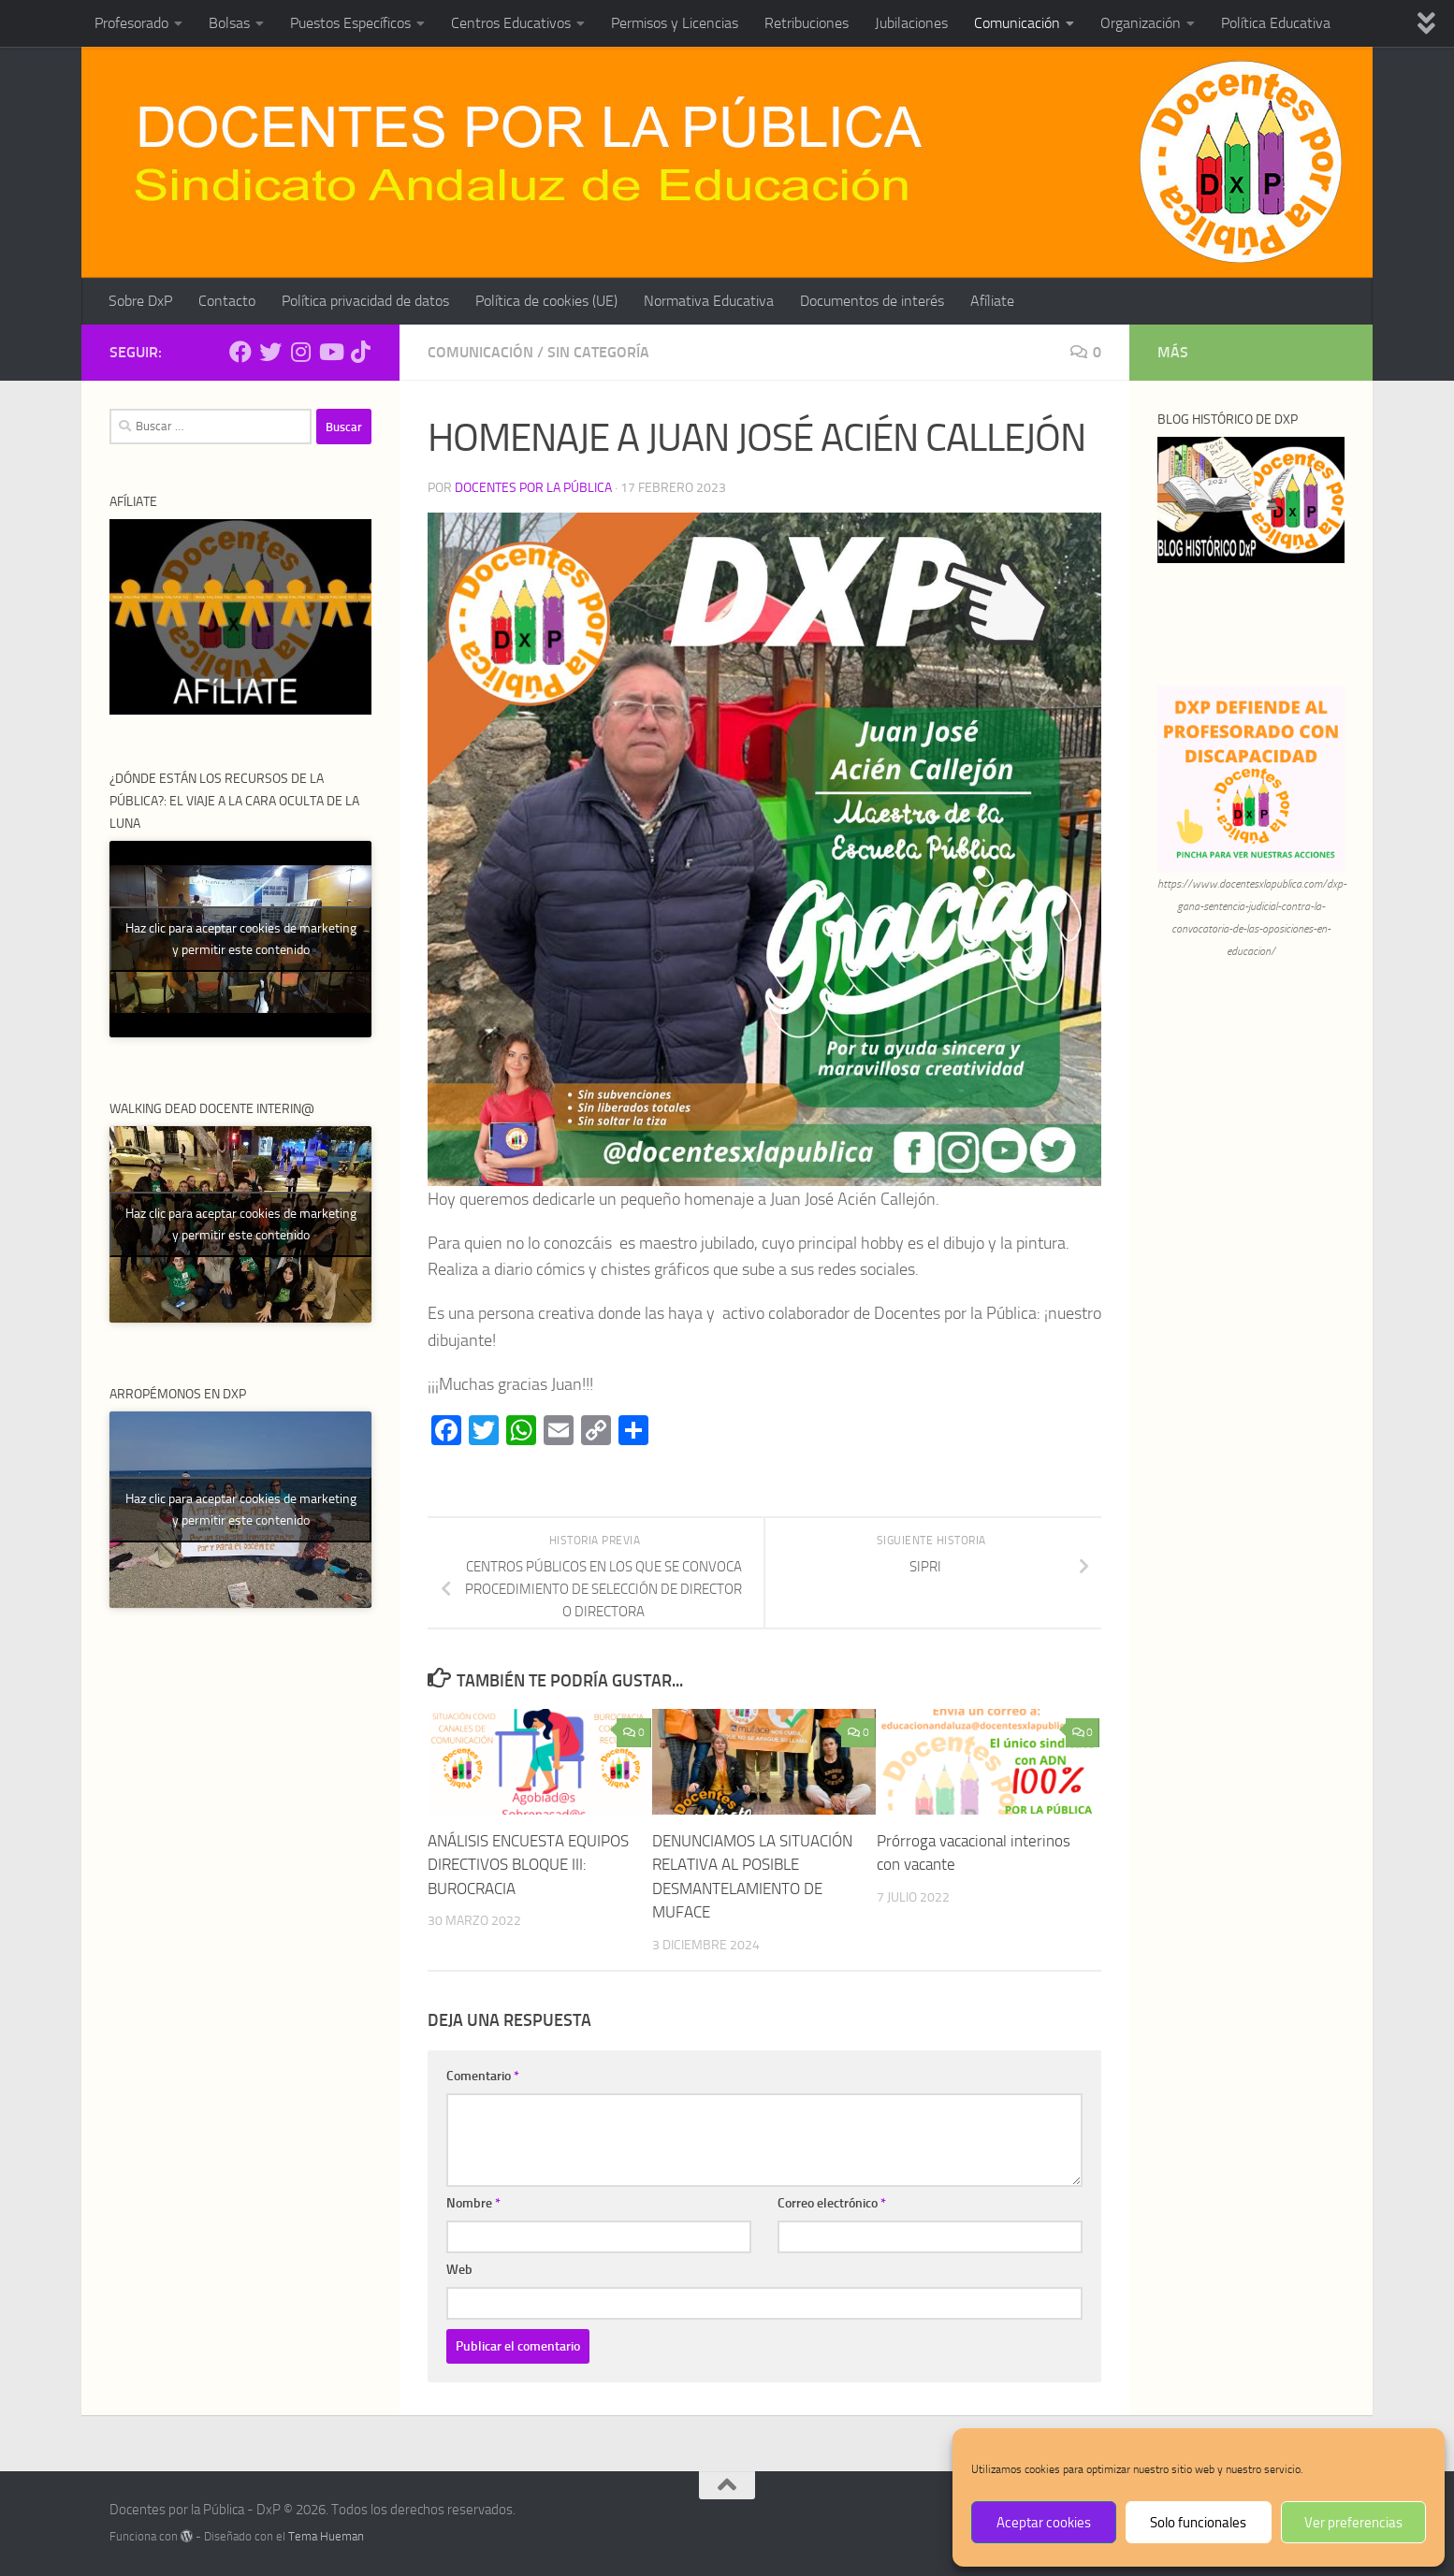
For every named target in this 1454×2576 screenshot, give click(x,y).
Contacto (226, 301)
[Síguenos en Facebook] (240, 351)
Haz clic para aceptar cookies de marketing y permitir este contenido (240, 939)
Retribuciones (806, 23)
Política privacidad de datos (365, 301)
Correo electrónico (832, 2203)
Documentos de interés (872, 301)
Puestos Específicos (350, 23)
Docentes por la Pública (533, 488)
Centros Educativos (511, 23)
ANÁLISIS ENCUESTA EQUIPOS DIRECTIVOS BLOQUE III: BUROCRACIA (528, 1864)
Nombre (473, 2203)
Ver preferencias (1353, 2522)
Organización (1140, 23)
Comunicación (1017, 23)
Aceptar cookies (1043, 2522)
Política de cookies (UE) (546, 301)
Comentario (482, 2076)
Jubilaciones (911, 23)
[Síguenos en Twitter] (270, 351)
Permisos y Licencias (674, 23)
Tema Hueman (326, 2536)
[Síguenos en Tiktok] (360, 351)
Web (459, 2270)
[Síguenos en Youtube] (330, 351)
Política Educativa (1275, 23)
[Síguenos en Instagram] (300, 351)
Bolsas (229, 23)
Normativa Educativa (709, 301)
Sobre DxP (140, 301)
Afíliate (992, 301)
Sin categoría (598, 352)
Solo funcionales (1198, 2522)
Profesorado (131, 23)
